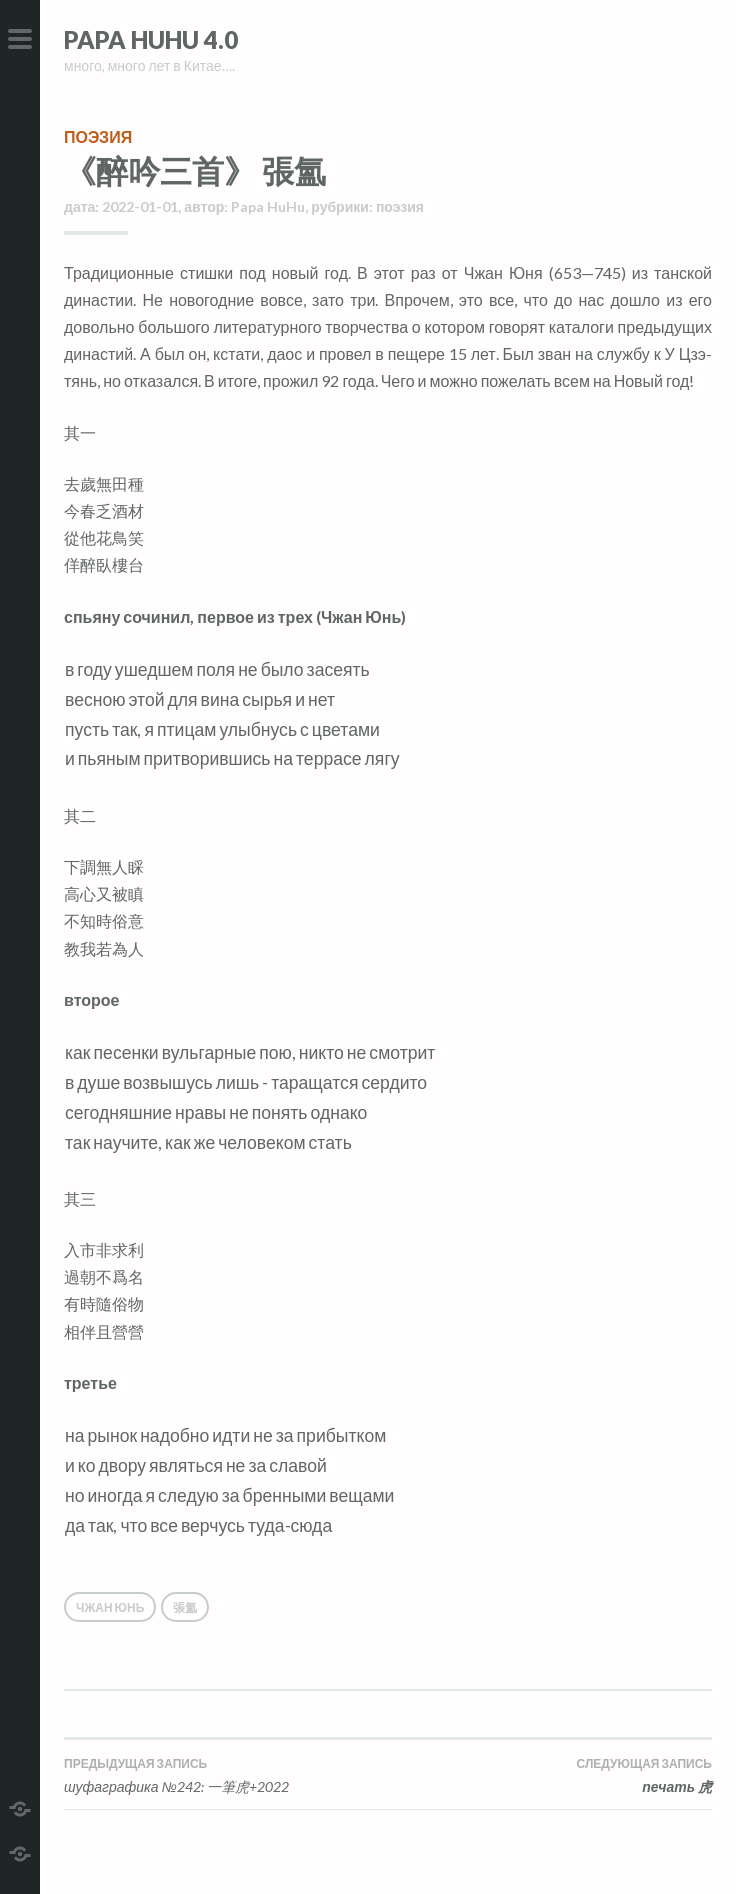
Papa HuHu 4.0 (151, 39)
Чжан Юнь (110, 1607)
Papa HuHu (268, 206)
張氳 (185, 1607)
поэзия (98, 136)
